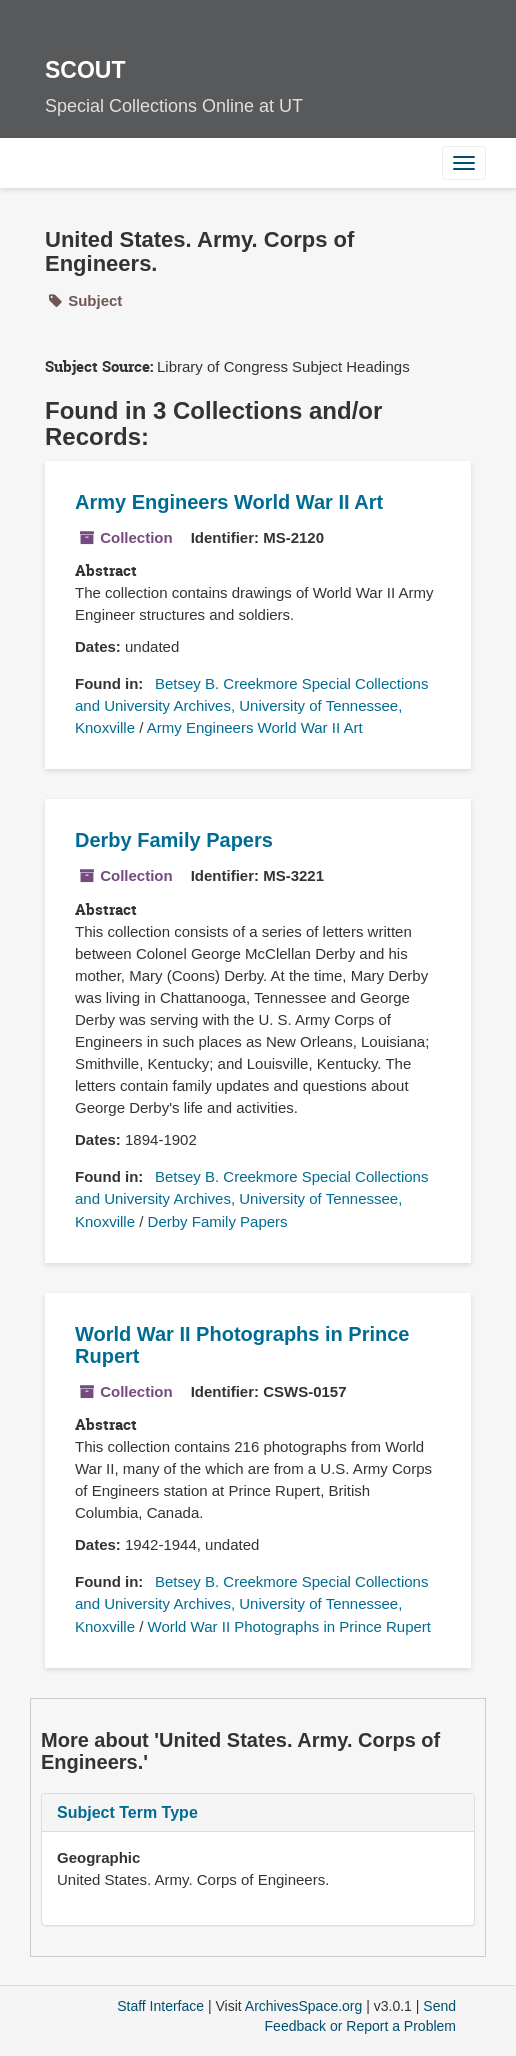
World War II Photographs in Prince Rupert (289, 1626)
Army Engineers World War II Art (229, 502)
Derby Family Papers (174, 840)
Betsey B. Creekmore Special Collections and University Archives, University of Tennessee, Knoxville (251, 705)
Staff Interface (160, 2006)
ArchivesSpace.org (304, 2006)
